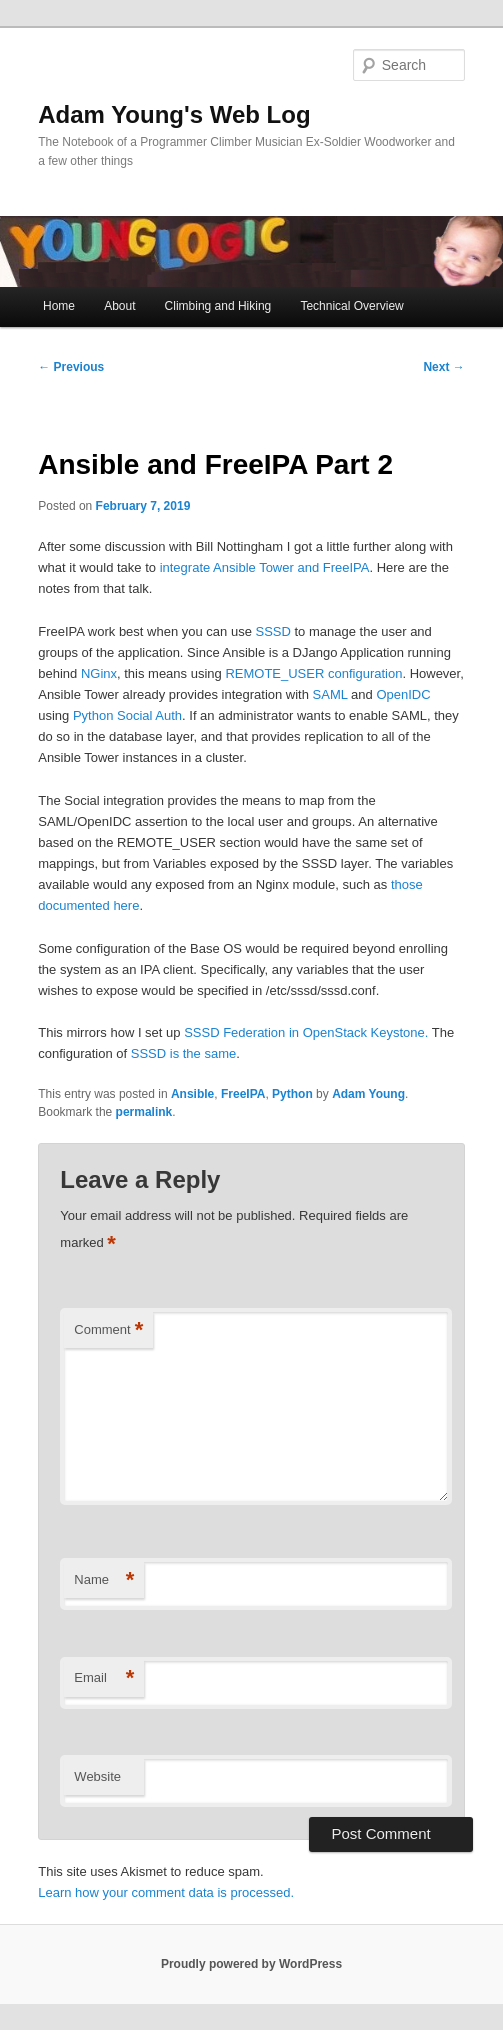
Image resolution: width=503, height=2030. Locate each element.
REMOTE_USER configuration (313, 673)
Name (104, 1580)
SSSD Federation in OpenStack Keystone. (306, 1032)
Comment (108, 1330)
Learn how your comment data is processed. (166, 1892)
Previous (71, 367)
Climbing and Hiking (218, 306)
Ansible (192, 1094)
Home (59, 306)
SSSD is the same (184, 1053)
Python (292, 1094)
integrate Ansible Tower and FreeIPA (262, 567)
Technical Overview (351, 306)
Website (97, 1776)
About (119, 306)
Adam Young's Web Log (174, 114)
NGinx (99, 673)
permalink (144, 1112)
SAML (330, 694)
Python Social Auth (127, 715)
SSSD (272, 631)
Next (443, 367)
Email (104, 1678)
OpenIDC (403, 694)
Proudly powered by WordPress (251, 1964)
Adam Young (368, 1094)
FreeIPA (243, 1094)
